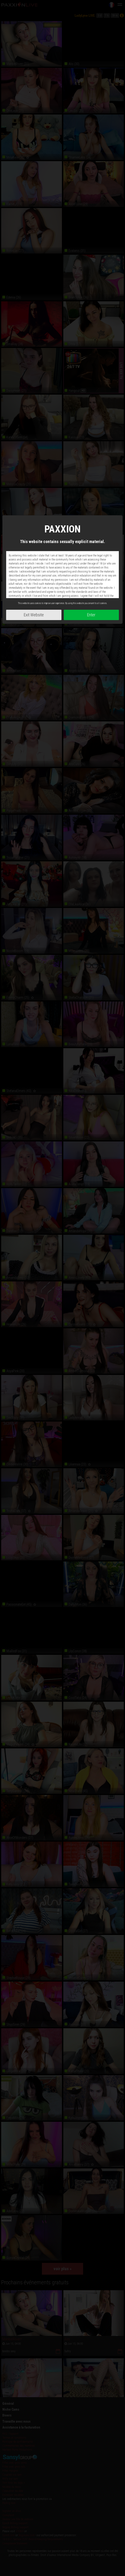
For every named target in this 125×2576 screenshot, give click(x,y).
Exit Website (34, 614)
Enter (91, 614)
